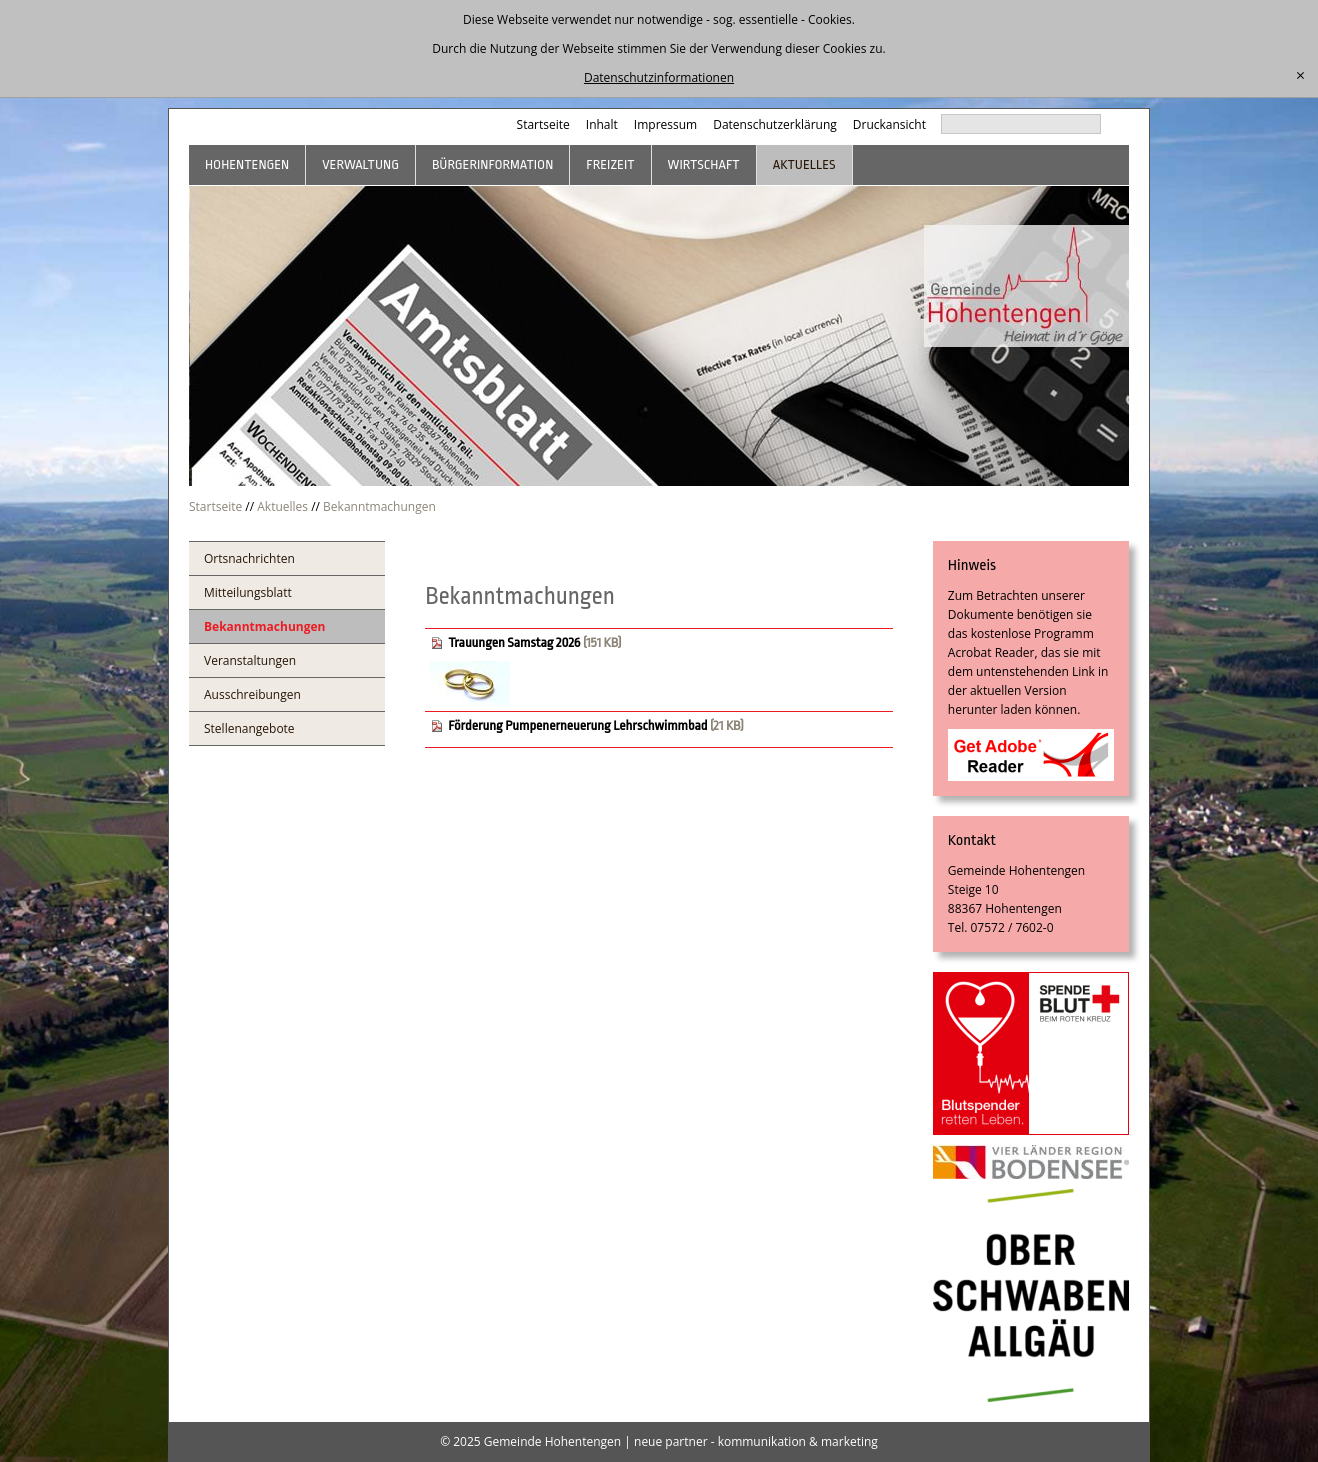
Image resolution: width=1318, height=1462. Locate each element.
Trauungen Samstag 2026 (514, 642)
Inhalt (602, 124)
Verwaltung (360, 164)
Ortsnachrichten (249, 558)
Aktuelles (804, 164)
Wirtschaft (704, 164)
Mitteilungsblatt (248, 592)
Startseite (543, 124)
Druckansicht (889, 124)
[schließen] (1300, 76)
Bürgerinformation (492, 164)
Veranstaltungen (250, 660)
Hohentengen (247, 164)
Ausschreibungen (252, 694)
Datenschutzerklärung (775, 124)
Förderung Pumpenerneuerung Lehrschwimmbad (579, 725)
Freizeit (610, 164)
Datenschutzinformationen (659, 77)
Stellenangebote (249, 728)
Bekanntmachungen (379, 506)
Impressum (665, 124)
